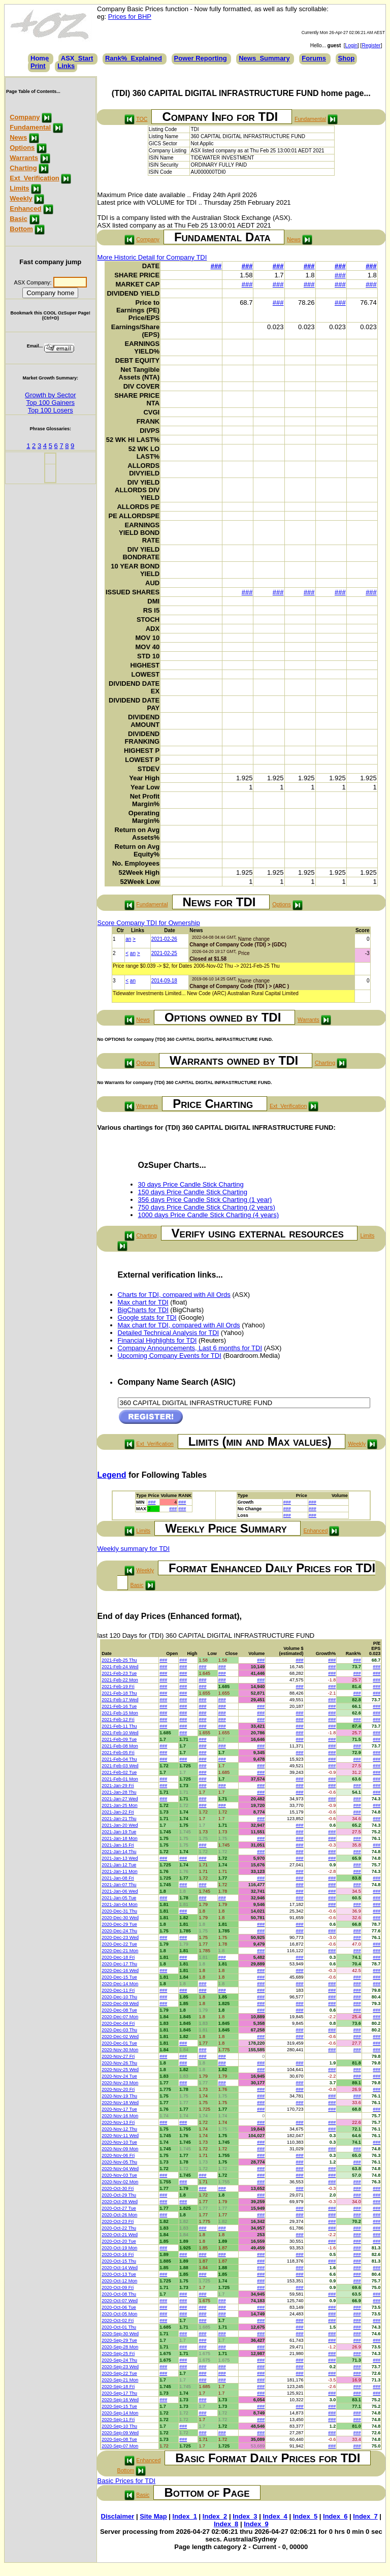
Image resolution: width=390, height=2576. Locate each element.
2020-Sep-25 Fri (118, 2353)
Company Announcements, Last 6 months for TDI (190, 1348)
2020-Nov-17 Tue (119, 2109)
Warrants (24, 158)
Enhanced (25, 208)
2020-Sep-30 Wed (120, 2333)
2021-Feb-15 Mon (120, 1712)
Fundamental (30, 127)
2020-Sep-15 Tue (119, 2406)
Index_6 (335, 2516)
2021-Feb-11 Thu (119, 1726)
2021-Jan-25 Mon (120, 1805)
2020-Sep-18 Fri (118, 2386)
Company (25, 117)
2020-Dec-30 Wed (120, 1917)
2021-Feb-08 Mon (120, 1745)
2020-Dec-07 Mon (120, 2016)
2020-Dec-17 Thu (119, 1963)
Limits (19, 188)
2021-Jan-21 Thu (119, 1818)
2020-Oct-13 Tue (119, 2274)
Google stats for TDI (147, 1317)
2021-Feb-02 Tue (119, 1772)
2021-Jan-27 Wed (120, 1798)
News (18, 137)
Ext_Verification (34, 178)
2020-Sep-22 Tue (119, 2373)
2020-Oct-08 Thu (119, 2294)
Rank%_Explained (133, 58)
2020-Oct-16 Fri (118, 2254)
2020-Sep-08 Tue (119, 2439)
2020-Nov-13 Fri (118, 2122)
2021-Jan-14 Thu (119, 1851)
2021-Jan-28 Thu (119, 1792)
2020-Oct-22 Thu (119, 2228)
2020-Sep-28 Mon (120, 2346)
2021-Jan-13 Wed (120, 1858)
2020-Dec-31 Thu (119, 1911)
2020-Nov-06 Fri (118, 2155)
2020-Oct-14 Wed (120, 2267)
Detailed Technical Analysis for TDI (168, 1333)
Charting (23, 168)
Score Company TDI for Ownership (149, 923)
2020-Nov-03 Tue (119, 2175)
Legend (112, 1475)
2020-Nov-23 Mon (120, 2082)
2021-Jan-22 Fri (118, 1812)
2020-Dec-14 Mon (120, 1983)
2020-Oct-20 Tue (119, 2241)
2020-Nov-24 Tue (119, 2076)
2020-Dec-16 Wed (120, 1970)
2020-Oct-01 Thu (119, 2327)
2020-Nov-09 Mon (120, 2148)
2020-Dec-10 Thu (119, 1996)
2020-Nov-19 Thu (119, 2095)
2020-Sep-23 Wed (120, 2366)
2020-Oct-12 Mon (119, 2280)
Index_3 (245, 2516)
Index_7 (365, 2516)
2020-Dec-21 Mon (120, 1950)
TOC (141, 119)
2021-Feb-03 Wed (120, 1765)
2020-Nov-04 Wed (120, 2168)
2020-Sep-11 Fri (118, 2419)
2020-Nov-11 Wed (120, 2135)
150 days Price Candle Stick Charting (192, 1192)
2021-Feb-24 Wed (120, 1666)
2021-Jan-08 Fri (118, 1878)
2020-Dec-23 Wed (120, 1937)
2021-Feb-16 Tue (119, 1706)
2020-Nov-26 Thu (119, 2062)
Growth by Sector (50, 395)
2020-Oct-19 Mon (119, 2247)
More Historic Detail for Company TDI (152, 257)
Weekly (21, 198)
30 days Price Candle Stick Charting (191, 1184)
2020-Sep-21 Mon (120, 2379)
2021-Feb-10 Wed (120, 1732)
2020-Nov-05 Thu (119, 2162)
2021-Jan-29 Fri (118, 1785)
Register (371, 45)
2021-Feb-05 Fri (118, 1752)
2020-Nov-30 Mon (120, 2049)
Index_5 (305, 2516)
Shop (346, 58)
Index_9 (256, 2524)
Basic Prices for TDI (127, 2481)
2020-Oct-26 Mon (119, 2214)
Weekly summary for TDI (134, 1548)
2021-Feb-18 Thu (119, 1693)
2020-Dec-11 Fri (118, 1990)
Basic (18, 218)
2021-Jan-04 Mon (120, 1904)
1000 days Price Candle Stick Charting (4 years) (208, 1215)
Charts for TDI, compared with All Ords (174, 1294)
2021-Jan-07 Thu (119, 1884)
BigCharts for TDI (143, 1310)
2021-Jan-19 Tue (119, 1831)
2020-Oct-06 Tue (119, 2307)
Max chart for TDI (143, 1302)
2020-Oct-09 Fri (118, 2287)
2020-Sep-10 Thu (119, 2426)
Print (38, 66)
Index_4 (275, 2516)
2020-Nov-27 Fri (118, 2056)
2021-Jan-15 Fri (118, 1845)
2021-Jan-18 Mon (120, 1838)
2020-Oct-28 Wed (120, 2201)
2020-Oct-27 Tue (119, 2208)
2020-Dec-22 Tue (119, 1944)
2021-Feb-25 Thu (119, 1660)
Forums (314, 58)
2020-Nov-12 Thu (119, 2129)
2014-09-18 (164, 980)
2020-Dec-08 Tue (119, 2010)
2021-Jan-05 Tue (119, 1897)
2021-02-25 (164, 953)
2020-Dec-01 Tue (119, 2043)
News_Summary (264, 58)
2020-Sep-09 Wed (120, 2432)
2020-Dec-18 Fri (118, 1957)
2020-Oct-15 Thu (119, 2261)
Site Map (153, 2516)
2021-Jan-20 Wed (120, 1825)
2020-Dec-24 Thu (119, 1930)
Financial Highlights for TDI (157, 1340)
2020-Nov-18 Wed (120, 2102)
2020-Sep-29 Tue (119, 2340)
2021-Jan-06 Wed (120, 1891)
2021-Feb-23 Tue (119, 1673)
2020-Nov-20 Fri (118, 2089)
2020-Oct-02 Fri (118, 2320)
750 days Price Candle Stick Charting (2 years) (206, 1207)
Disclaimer (118, 2516)
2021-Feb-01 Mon (120, 1779)
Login (351, 45)
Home (39, 58)
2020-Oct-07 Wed (120, 2300)
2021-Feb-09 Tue (119, 1739)
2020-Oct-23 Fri (118, 2221)
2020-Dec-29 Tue (119, 1924)
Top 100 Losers (50, 410)
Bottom (21, 229)
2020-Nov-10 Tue (119, 2142)
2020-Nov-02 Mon (120, 2181)
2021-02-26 (164, 939)
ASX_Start (77, 58)
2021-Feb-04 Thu (119, 1759)
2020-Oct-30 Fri (118, 2188)
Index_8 (226, 2524)
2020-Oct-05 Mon (119, 2313)
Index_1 (185, 2516)
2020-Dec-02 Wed (120, 2036)
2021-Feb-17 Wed (120, 1699)
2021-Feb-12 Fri (118, 1719)
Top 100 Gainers (50, 402)
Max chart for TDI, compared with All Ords (179, 1325)
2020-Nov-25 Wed (120, 2069)
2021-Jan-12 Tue (119, 1864)
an (128, 939)
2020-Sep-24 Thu (119, 2360)
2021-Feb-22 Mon (120, 1679)
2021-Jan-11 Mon (120, 1871)
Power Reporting (200, 58)
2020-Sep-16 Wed (120, 2399)
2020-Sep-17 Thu (119, 2393)
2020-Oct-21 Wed (120, 2234)
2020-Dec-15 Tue (119, 1977)
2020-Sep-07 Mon (120, 2445)
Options (22, 147)
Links (66, 66)
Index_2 (215, 2516)
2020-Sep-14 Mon (120, 2412)
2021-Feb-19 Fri (118, 1686)
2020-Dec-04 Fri (118, 2023)
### (216, 266)
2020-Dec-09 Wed (120, 2003)
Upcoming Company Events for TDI (169, 1355)
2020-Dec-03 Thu (119, 2029)
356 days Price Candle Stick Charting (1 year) (205, 1199)
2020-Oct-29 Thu (119, 2195)
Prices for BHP (129, 16)
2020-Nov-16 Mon (120, 2115)
